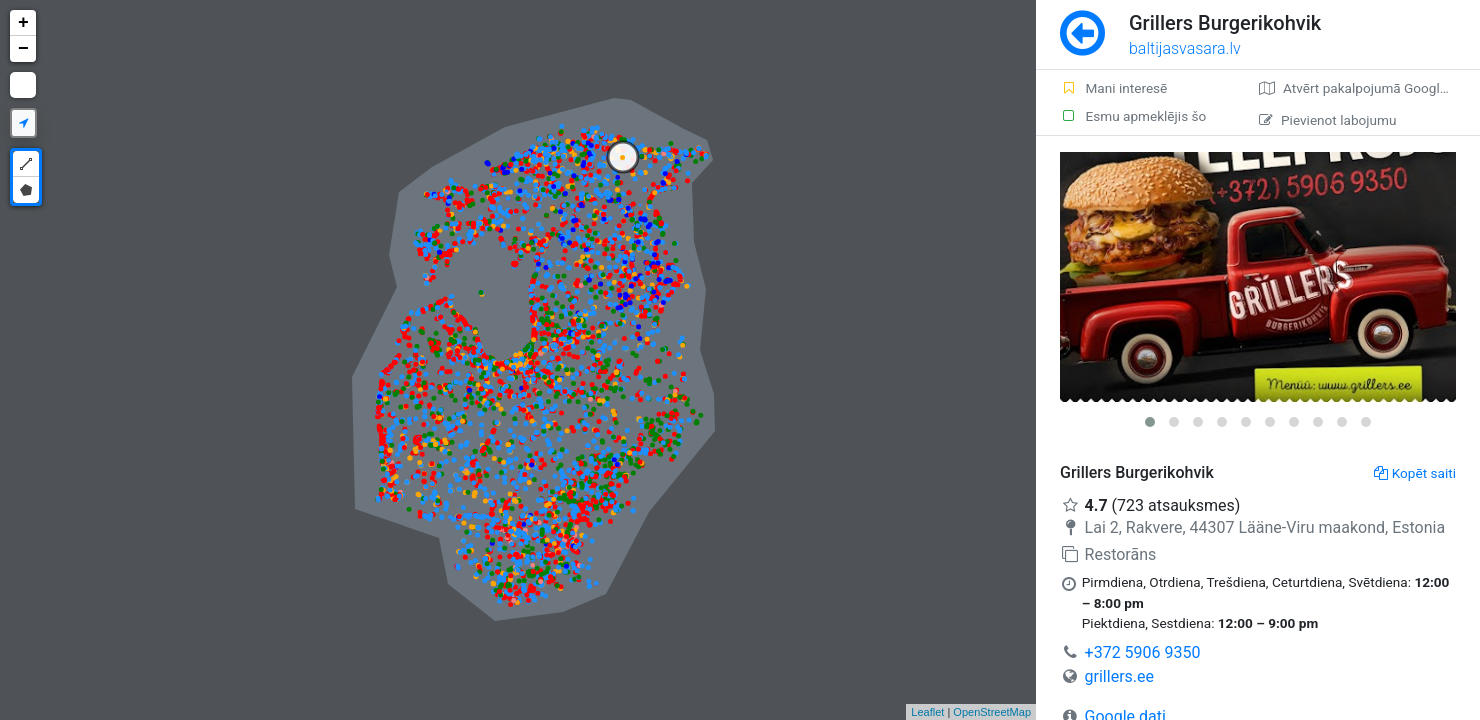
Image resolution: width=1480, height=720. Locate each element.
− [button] (23, 49)
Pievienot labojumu (1327, 120)
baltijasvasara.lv (1185, 48)
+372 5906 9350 (1143, 652)
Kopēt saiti (1415, 473)
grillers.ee (1119, 676)
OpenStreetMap (992, 712)
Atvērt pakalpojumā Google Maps (1369, 88)
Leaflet (927, 712)
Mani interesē (1113, 88)
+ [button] (23, 23)
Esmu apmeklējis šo (1133, 116)
